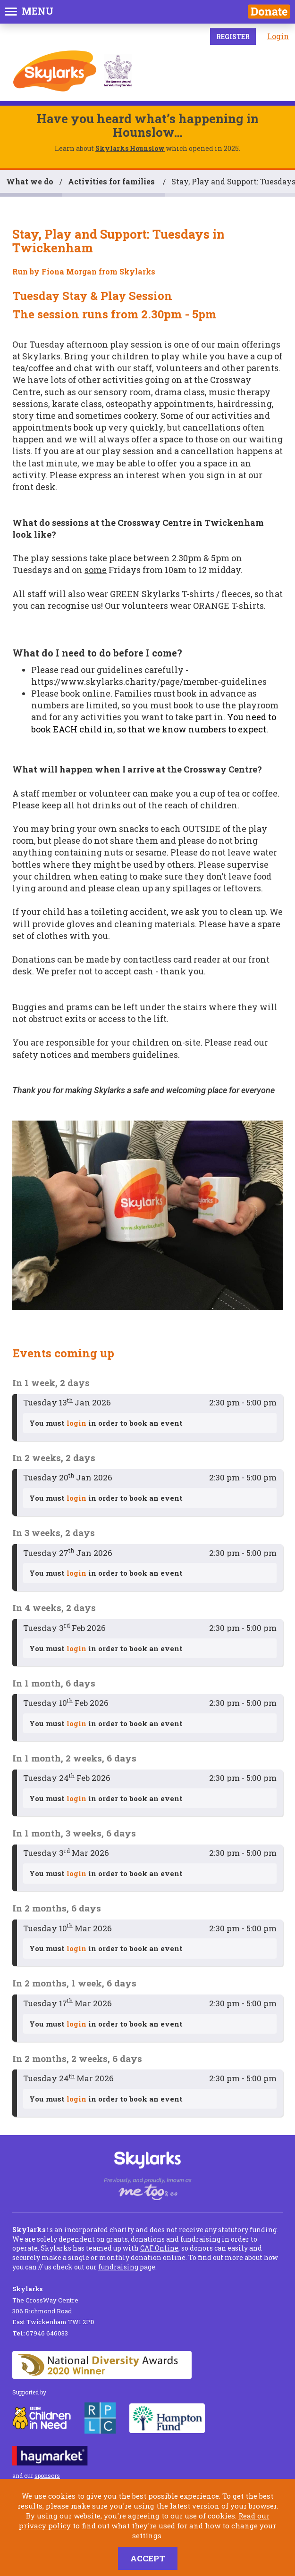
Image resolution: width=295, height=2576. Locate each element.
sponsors (47, 2475)
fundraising (118, 2266)
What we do (29, 181)
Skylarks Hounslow (130, 148)
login (76, 1423)
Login (278, 36)
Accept (147, 2558)
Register (233, 36)
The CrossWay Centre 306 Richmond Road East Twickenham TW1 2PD (53, 2305)
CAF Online (159, 2248)
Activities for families (112, 181)
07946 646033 (40, 2333)
